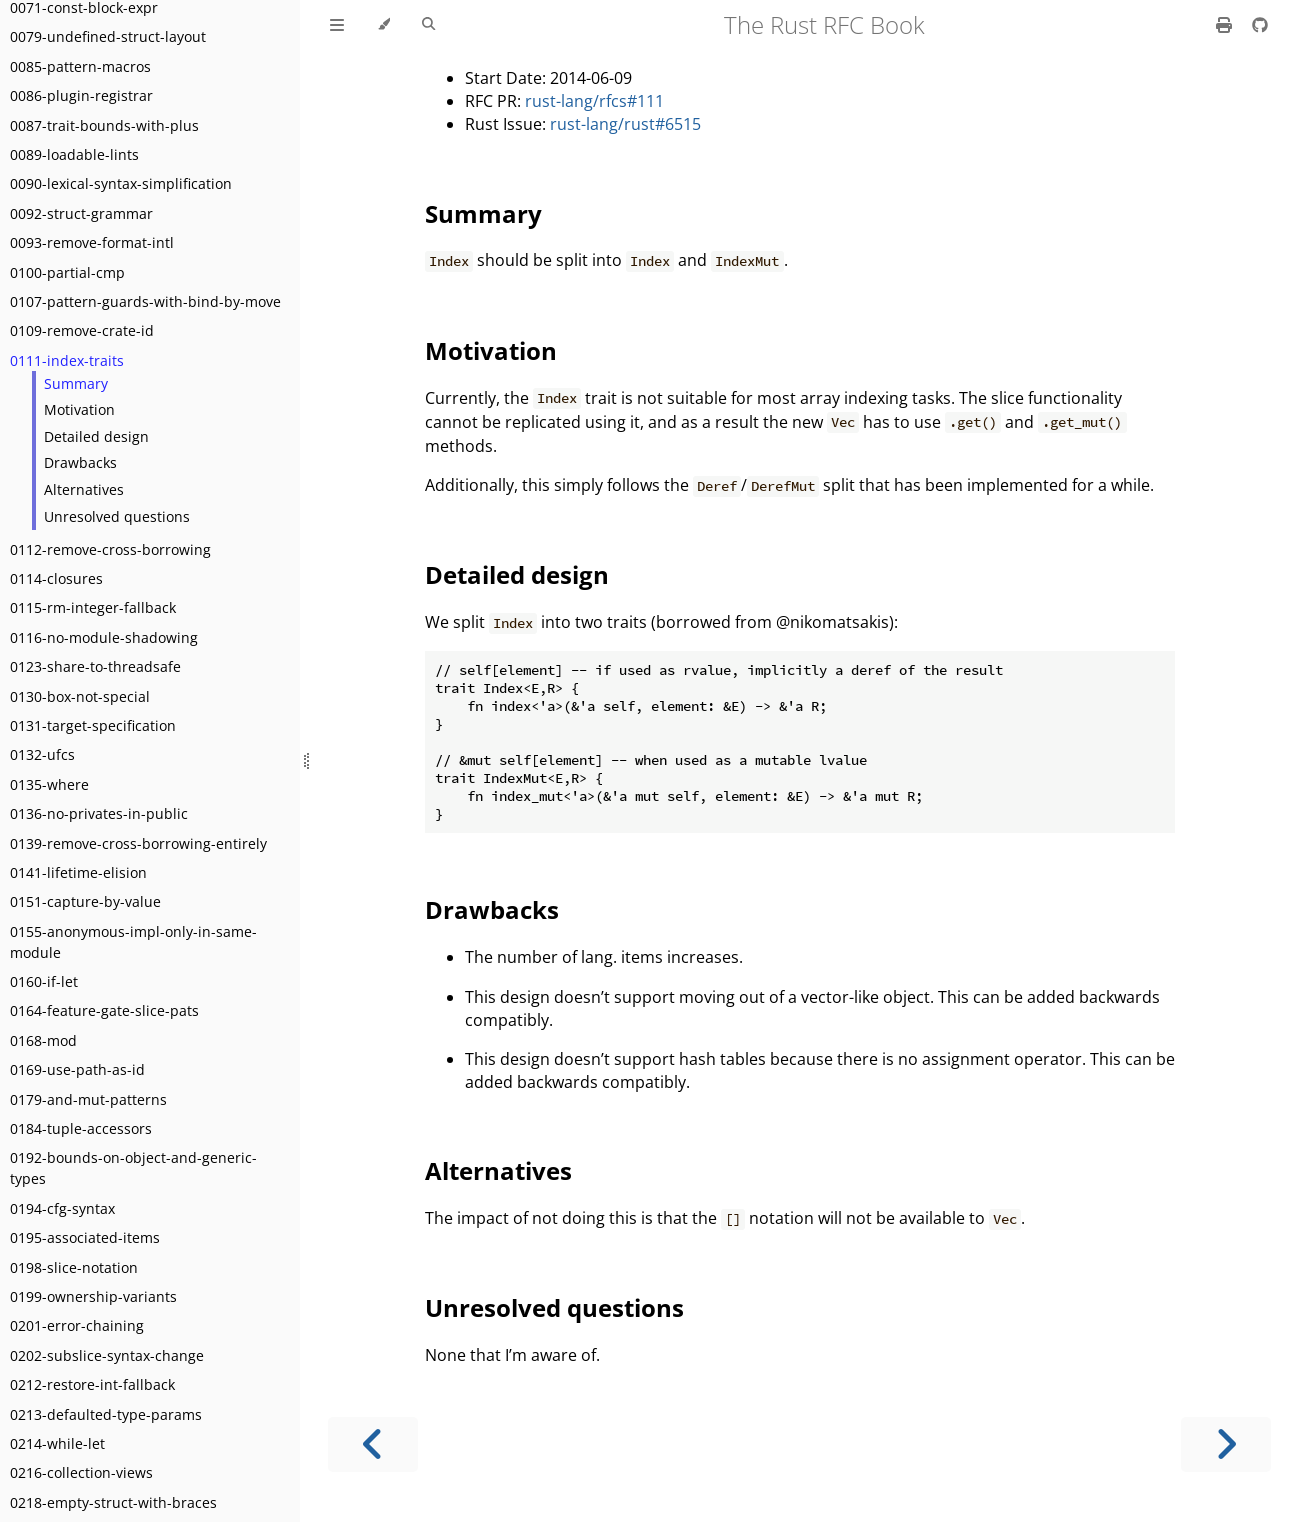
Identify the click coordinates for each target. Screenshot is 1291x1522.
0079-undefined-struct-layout (108, 36)
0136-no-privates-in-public (99, 813)
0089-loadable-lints (74, 154)
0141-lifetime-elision (78, 872)
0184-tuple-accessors (81, 1128)
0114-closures (56, 578)
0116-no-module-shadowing (104, 637)
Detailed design (96, 436)
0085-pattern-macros (80, 66)
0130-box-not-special (80, 696)
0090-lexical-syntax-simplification (121, 183)
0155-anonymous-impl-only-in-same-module (133, 942)
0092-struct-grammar (81, 213)
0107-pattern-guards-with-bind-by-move (145, 301)
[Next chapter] (1226, 1444)
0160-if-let (44, 981)
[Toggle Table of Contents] (337, 25)
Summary (76, 383)
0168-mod (43, 1040)
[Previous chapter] (373, 1444)
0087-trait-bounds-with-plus (104, 125)
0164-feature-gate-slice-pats (104, 1010)
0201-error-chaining (77, 1325)
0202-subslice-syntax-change (107, 1355)
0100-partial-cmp (67, 272)
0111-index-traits (67, 360)
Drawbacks (80, 462)
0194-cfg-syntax (62, 1208)
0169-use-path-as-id (77, 1069)
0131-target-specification (93, 725)
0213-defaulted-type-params (106, 1414)
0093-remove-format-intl (92, 242)
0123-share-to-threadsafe (95, 666)
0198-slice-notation (74, 1267)
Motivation (79, 409)
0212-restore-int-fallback (92, 1384)
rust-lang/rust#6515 (625, 124)
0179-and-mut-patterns (88, 1099)
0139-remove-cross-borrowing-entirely (138, 843)
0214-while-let (57, 1443)
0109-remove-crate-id (82, 330)
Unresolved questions (117, 516)
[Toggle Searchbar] (428, 25)
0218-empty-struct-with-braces (113, 1502)
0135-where (49, 784)
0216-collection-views (81, 1472)
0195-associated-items (85, 1237)
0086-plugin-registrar (81, 95)
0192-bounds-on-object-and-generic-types (133, 1168)
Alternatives (84, 489)
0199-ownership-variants (93, 1296)
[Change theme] (383, 25)
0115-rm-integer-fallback (93, 607)
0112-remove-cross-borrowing (110, 549)
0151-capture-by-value (85, 901)
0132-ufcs (42, 754)
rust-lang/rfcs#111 (594, 101)
